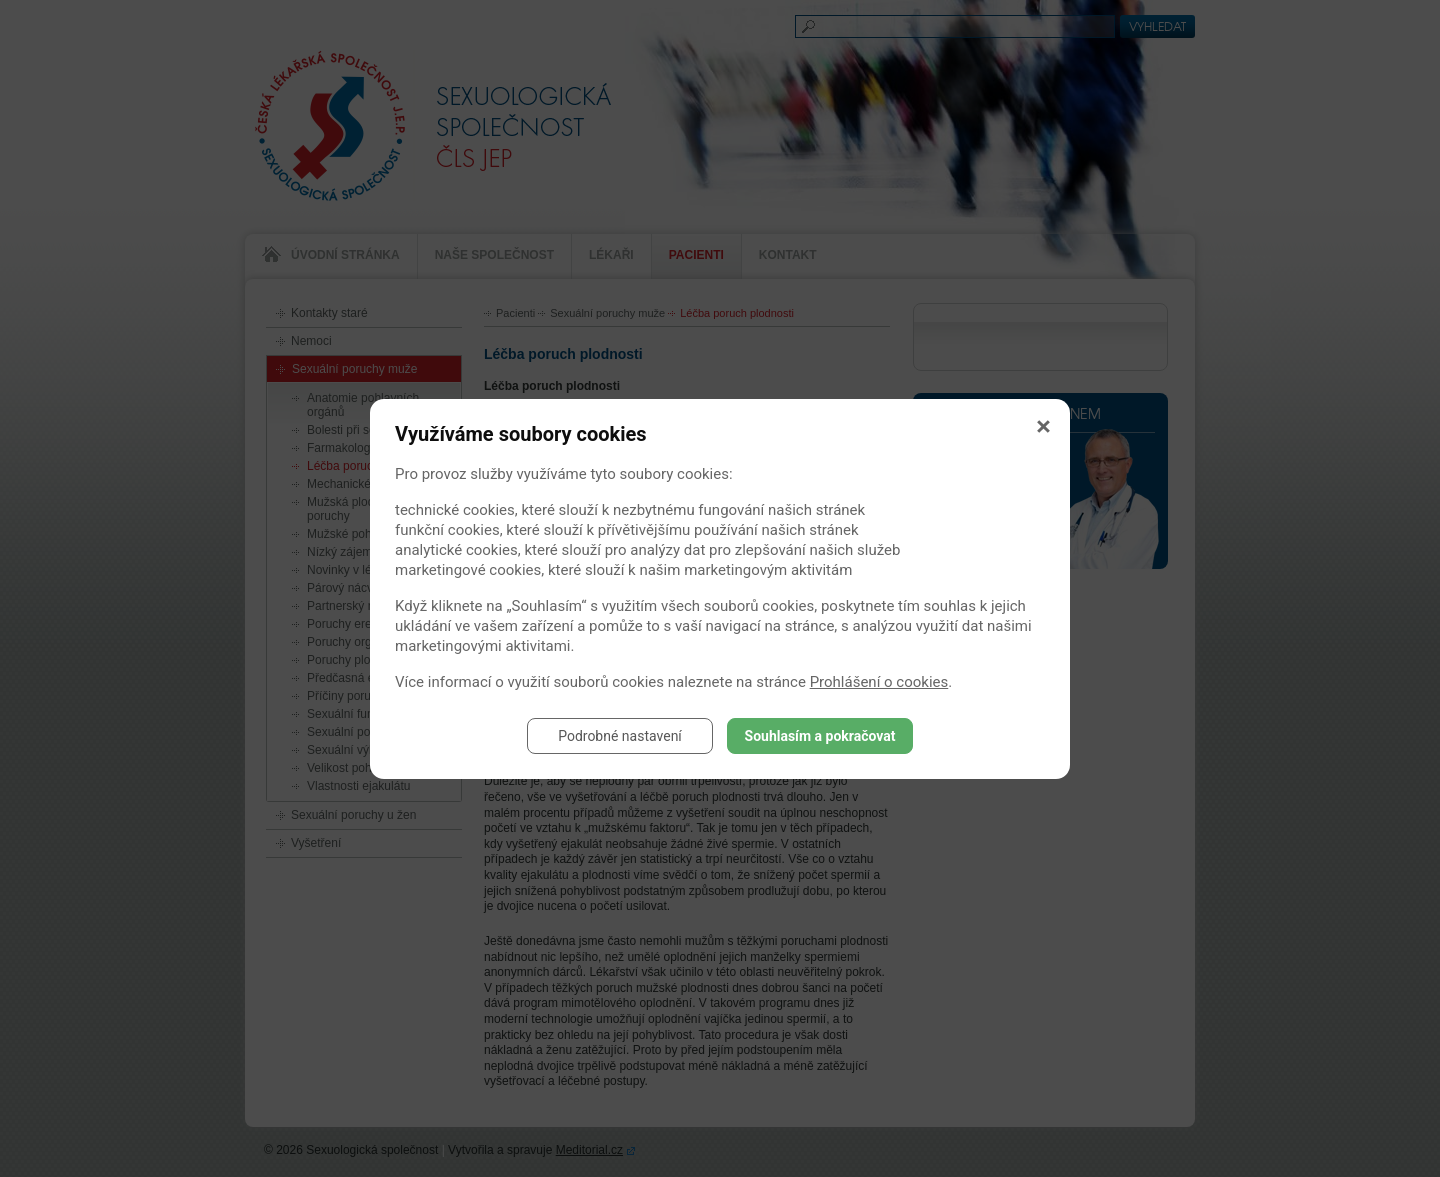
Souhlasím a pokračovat (820, 736)
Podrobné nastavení (620, 736)
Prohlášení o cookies (879, 682)
